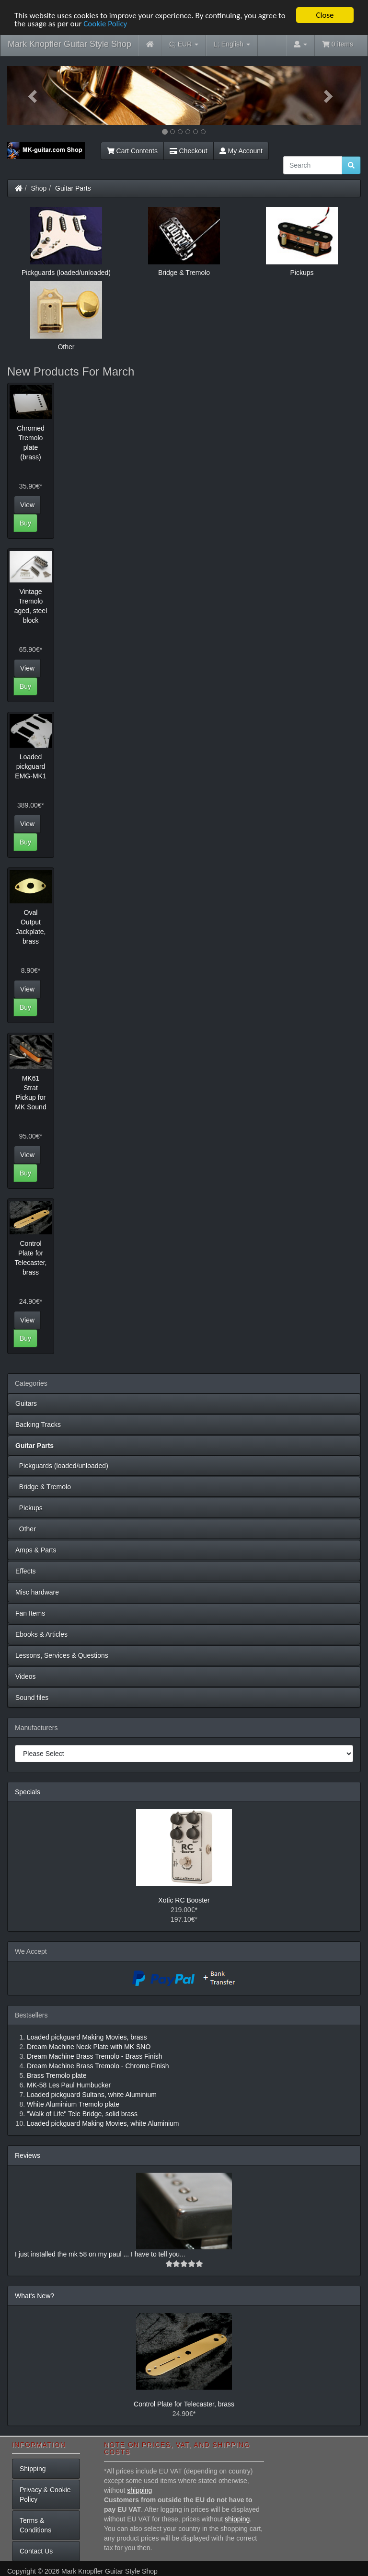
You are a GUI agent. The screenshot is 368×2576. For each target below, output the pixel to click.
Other (25, 1529)
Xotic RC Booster (183, 1900)
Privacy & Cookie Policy (45, 2494)
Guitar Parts (73, 188)
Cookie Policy (105, 23)
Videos (25, 1676)
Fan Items (30, 1613)
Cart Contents (132, 151)
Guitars (26, 1403)
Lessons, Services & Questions (61, 1655)
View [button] (27, 504)
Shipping (33, 2469)
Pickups (29, 1508)
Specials (27, 1792)
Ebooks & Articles (41, 1634)
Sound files (31, 1697)
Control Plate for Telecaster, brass (184, 2404)
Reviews (27, 2155)
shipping (139, 2490)
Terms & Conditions (35, 2525)
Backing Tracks (38, 1424)
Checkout (188, 151)
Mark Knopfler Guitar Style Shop (69, 44)
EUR (183, 44)
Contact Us (36, 2551)
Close (325, 15)
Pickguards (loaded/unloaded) (61, 1466)
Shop (39, 188)
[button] (33, 95)
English (232, 44)
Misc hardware (37, 1592)
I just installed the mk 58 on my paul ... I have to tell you (97, 2254)
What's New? (34, 2296)
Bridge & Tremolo (43, 1487)
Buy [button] (25, 522)
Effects (25, 1571)
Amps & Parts (36, 1550)
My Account (241, 151)
